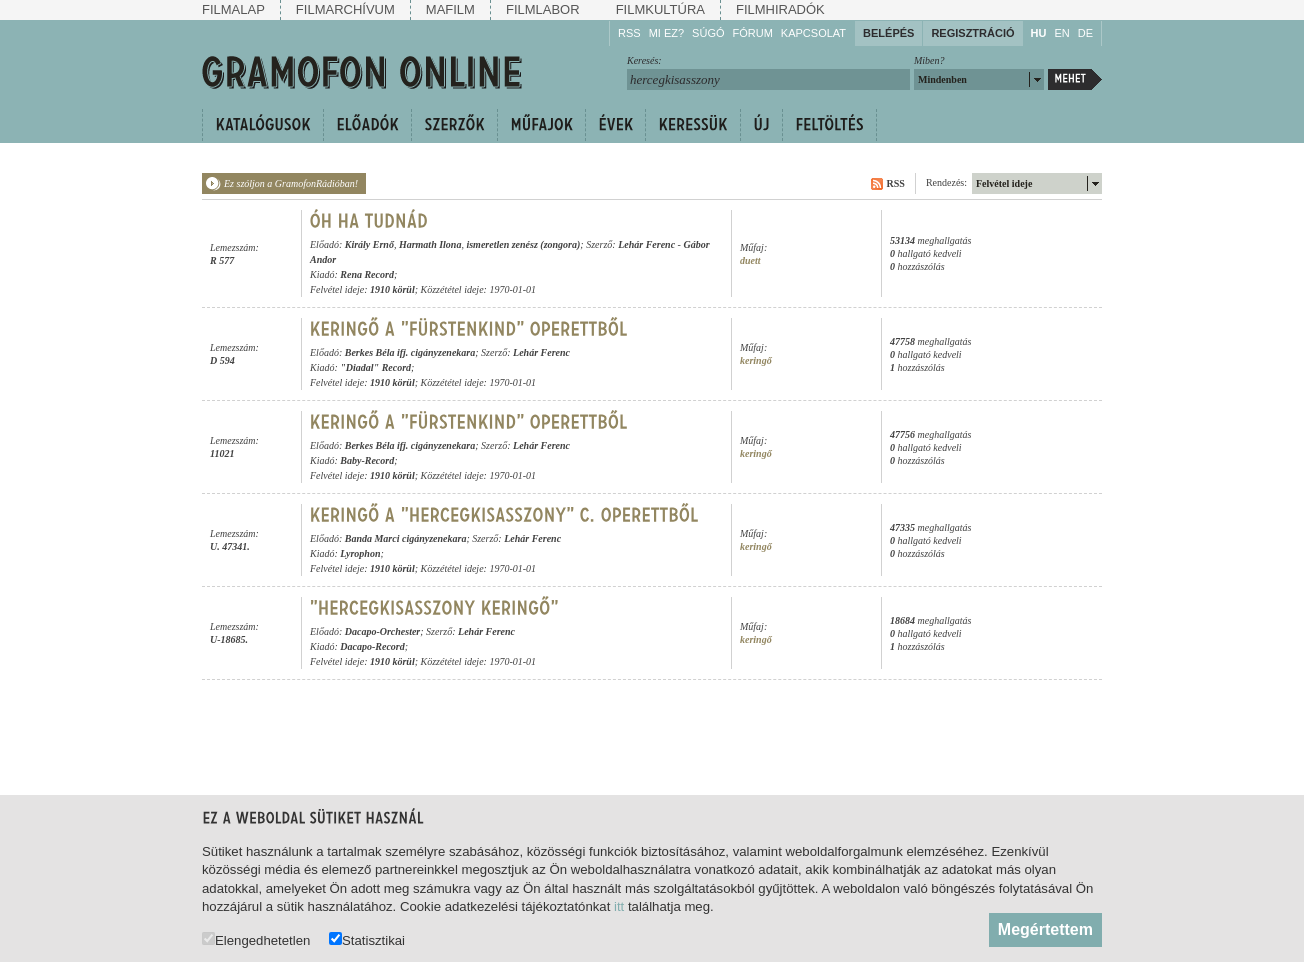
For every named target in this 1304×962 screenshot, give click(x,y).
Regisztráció (972, 33)
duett (750, 260)
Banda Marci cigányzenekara (406, 538)
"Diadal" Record (375, 367)
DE (1085, 33)
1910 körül (392, 289)
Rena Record (367, 274)
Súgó (708, 33)
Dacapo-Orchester (383, 631)
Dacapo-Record (372, 646)
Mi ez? (666, 33)
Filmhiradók (780, 9)
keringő (756, 360)
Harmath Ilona (430, 244)
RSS (629, 33)
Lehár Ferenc (646, 244)
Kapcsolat (813, 33)
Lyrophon (360, 553)
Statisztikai (367, 939)
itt (619, 906)
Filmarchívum (345, 9)
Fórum (753, 33)
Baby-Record (367, 460)
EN (1061, 33)
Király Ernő (369, 244)
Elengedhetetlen (256, 939)
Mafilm (450, 9)
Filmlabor (543, 9)
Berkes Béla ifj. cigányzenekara (410, 352)
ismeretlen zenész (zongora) (523, 244)
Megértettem (1045, 929)
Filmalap (233, 9)
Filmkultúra (660, 9)
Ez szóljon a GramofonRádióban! (291, 183)
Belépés (888, 33)
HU (1039, 33)
